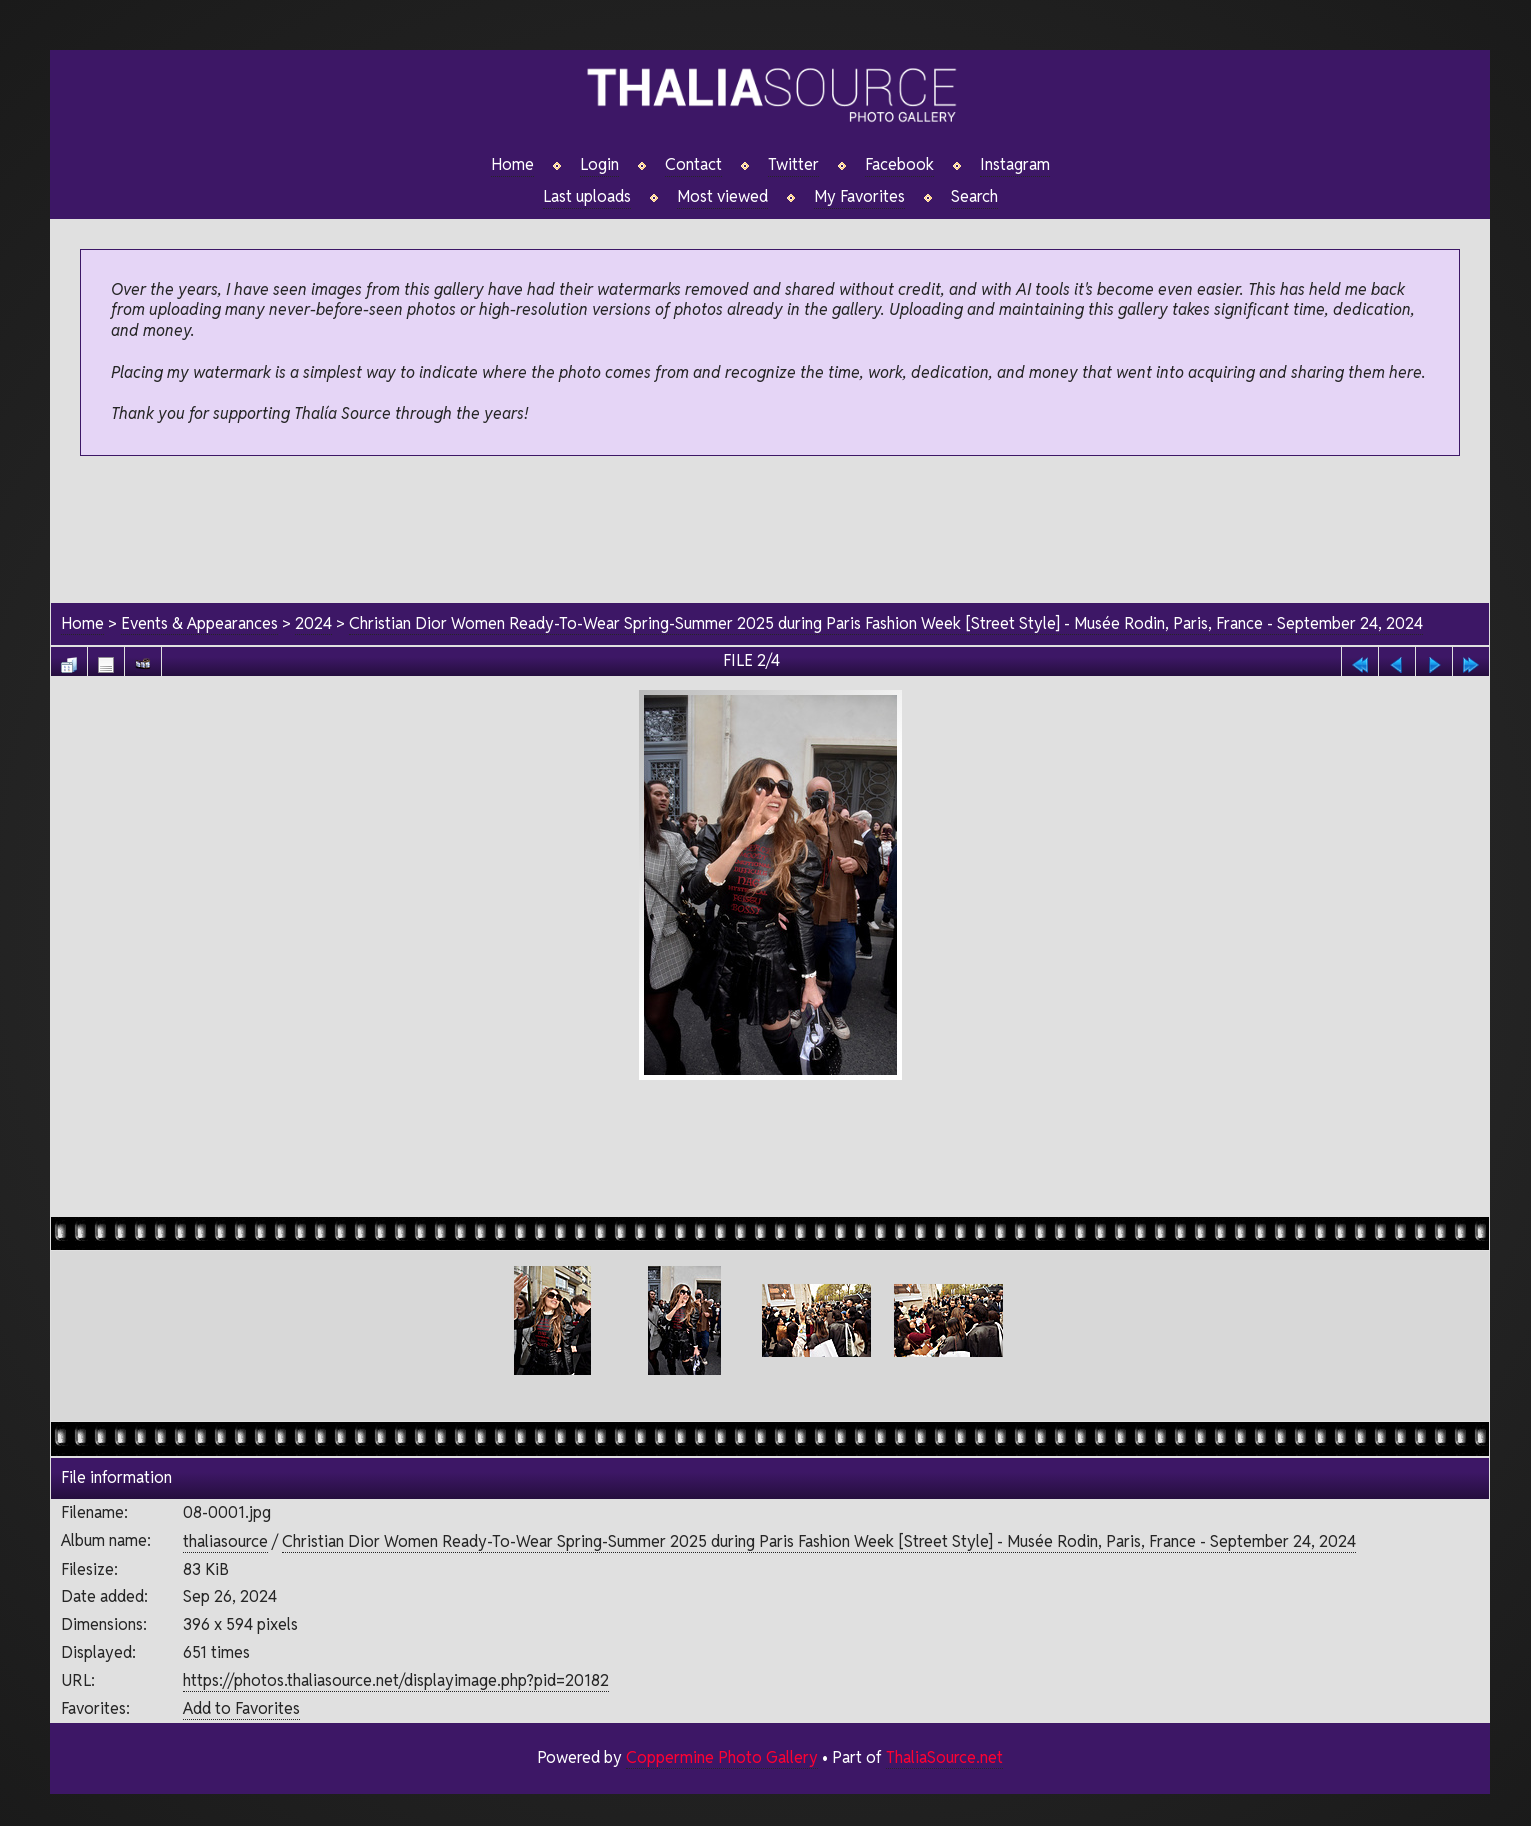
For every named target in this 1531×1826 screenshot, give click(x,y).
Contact (693, 165)
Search (974, 197)
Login (599, 165)
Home (512, 165)
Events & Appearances (199, 623)
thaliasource (225, 1541)
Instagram (1015, 165)
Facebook (899, 165)
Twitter (793, 165)
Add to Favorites (241, 1708)
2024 (313, 623)
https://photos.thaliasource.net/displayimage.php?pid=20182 (396, 1680)
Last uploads (587, 197)
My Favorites (859, 197)
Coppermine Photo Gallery (722, 1757)
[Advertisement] (770, 531)
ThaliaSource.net (944, 1757)
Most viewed (722, 197)
